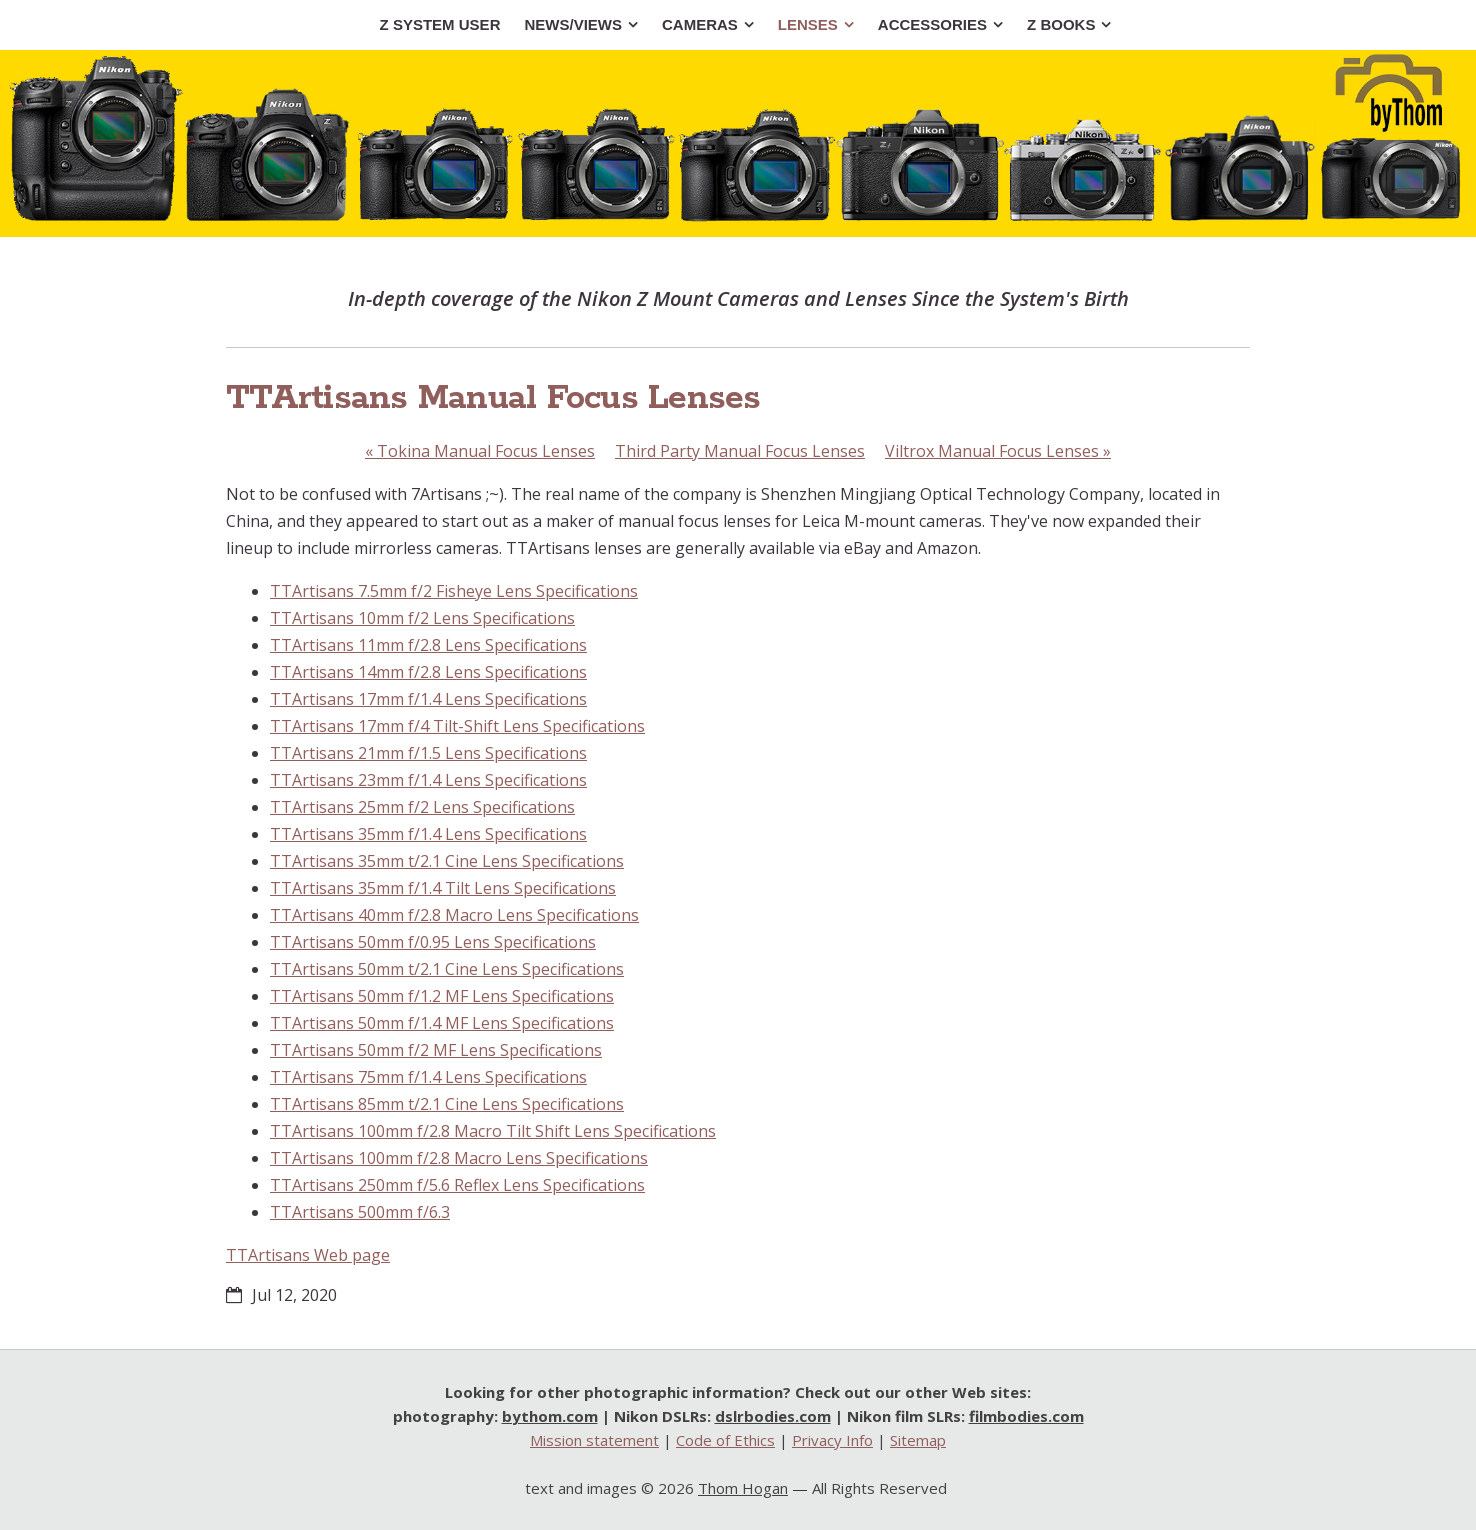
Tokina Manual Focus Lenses (480, 451)
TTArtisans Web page (308, 1255)
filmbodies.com (1026, 1416)
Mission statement (594, 1440)
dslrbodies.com (773, 1416)
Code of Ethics (725, 1440)
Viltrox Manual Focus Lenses (998, 451)
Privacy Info (832, 1440)
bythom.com (550, 1416)
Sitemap (918, 1440)
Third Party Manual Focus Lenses (740, 451)
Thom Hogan (743, 1488)
